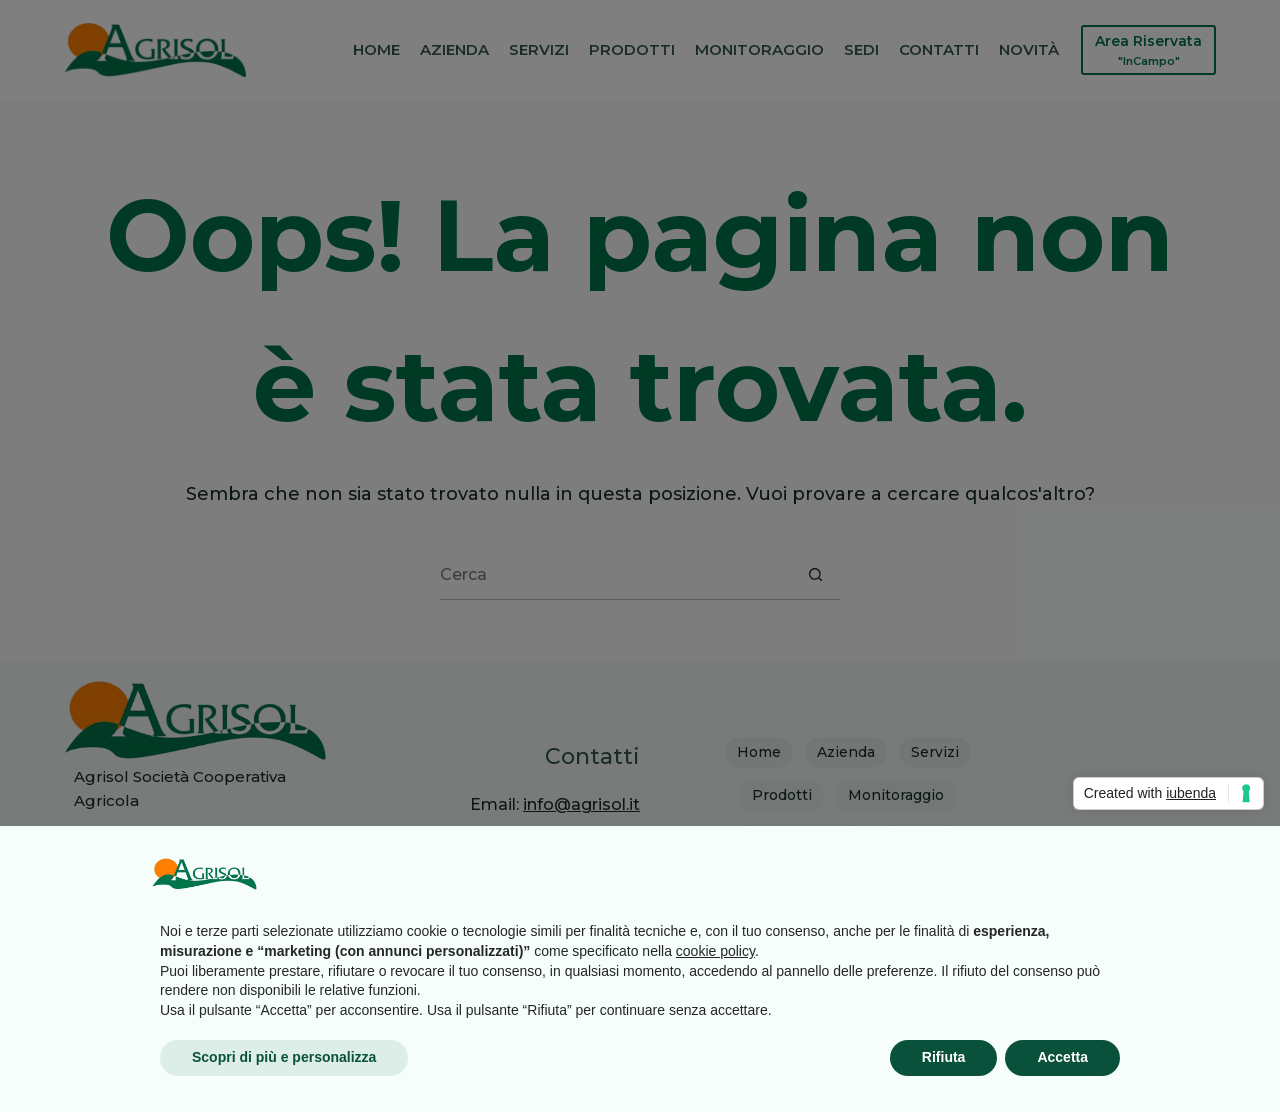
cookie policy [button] (715, 951)
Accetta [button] (1062, 1057)
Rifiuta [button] (944, 1057)
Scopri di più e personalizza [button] (284, 1057)
